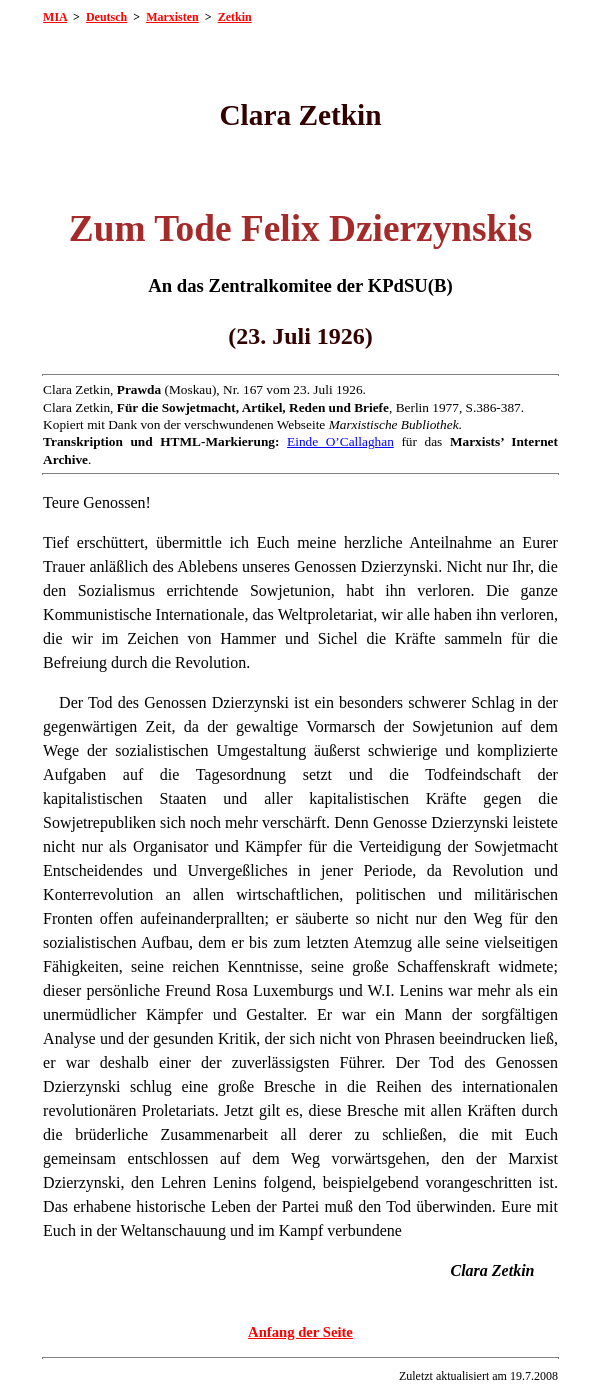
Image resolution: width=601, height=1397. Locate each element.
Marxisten (172, 17)
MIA (55, 17)
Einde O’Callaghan (340, 441)
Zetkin (235, 17)
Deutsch (106, 17)
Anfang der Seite (300, 1332)
